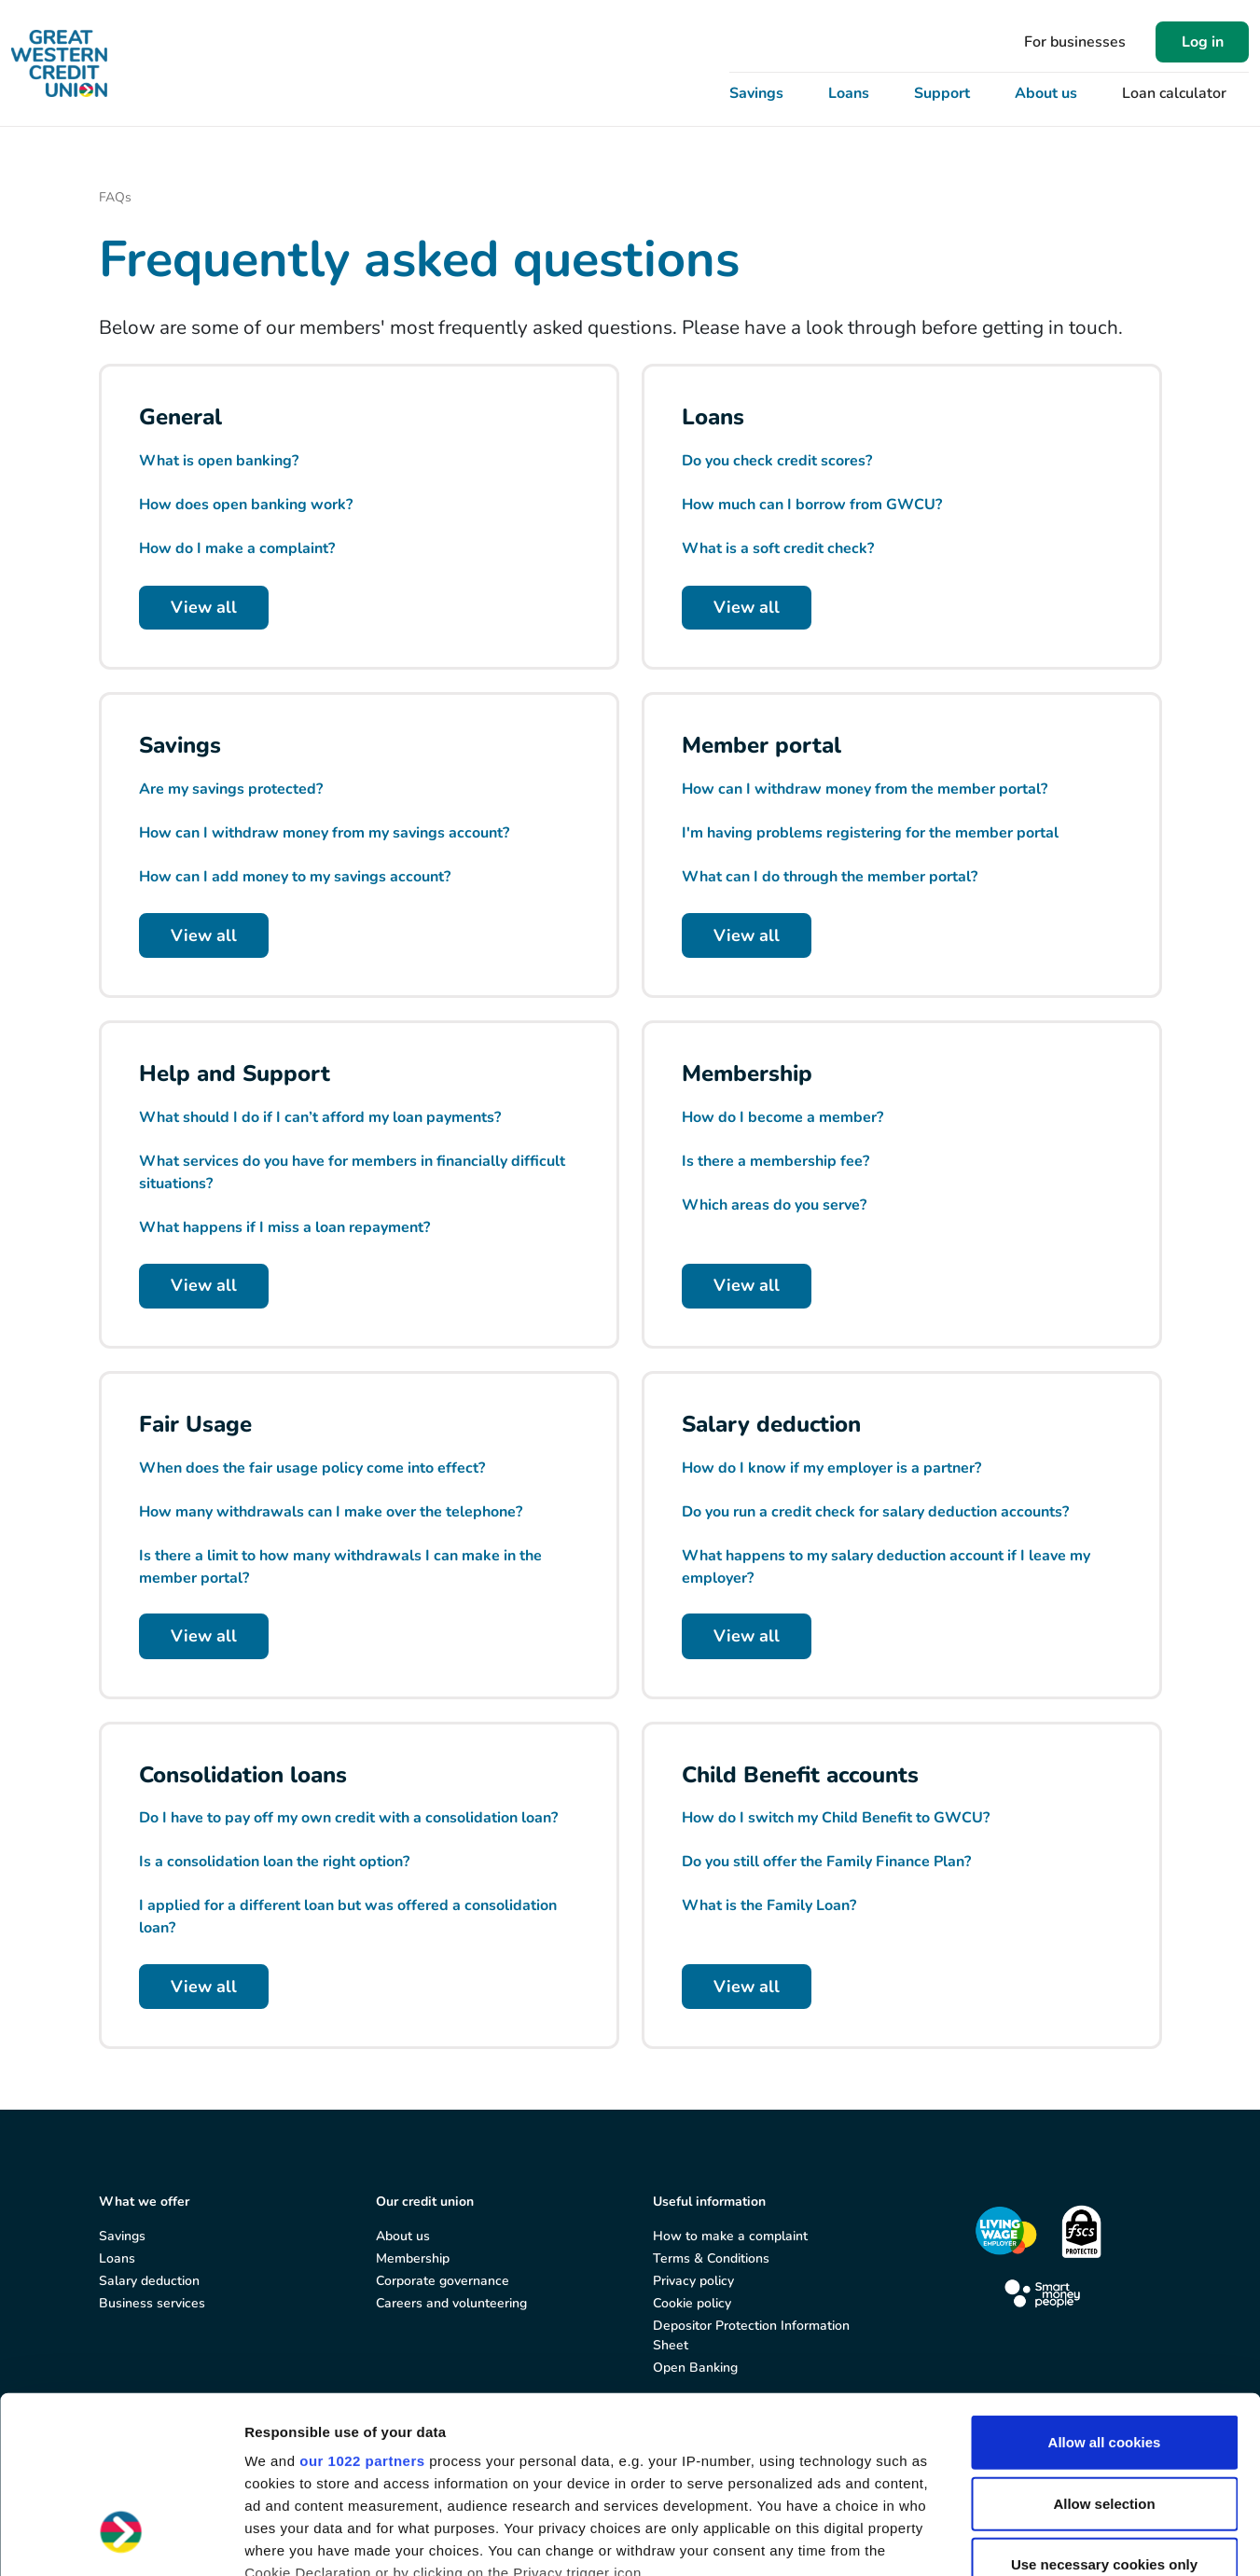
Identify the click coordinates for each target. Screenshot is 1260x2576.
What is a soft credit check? (778, 548)
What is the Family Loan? (769, 1905)
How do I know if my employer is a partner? (831, 1468)
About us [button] (1046, 93)
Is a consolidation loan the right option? (274, 1861)
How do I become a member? (782, 1117)
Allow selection (1104, 2352)
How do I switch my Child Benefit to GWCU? (836, 1817)
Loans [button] (848, 93)
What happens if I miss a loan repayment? (284, 1227)
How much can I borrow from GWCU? (812, 504)
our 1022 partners (361, 2310)
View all (204, 607)
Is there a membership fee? (775, 1161)
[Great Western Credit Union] (59, 63)
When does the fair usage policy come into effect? (312, 1468)
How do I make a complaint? (237, 548)
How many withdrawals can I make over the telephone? (330, 1512)
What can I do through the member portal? (829, 876)
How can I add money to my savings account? (294, 876)
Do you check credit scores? (777, 460)
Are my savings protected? (231, 789)
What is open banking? (218, 460)
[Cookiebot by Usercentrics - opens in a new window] (120, 2540)
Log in (1203, 42)
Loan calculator (1174, 93)
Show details (978, 2539)
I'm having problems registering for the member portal (870, 833)
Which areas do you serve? (774, 1205)
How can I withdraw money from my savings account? (324, 833)
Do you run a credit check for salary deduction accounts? (875, 1512)
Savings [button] (756, 93)
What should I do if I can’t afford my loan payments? (320, 1117)
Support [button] (942, 93)
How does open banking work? (246, 504)
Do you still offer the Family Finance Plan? (826, 1861)
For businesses (1075, 42)
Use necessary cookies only (1104, 2413)
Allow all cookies (1104, 2291)
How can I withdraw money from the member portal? (864, 789)
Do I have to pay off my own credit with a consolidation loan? (348, 1817)
